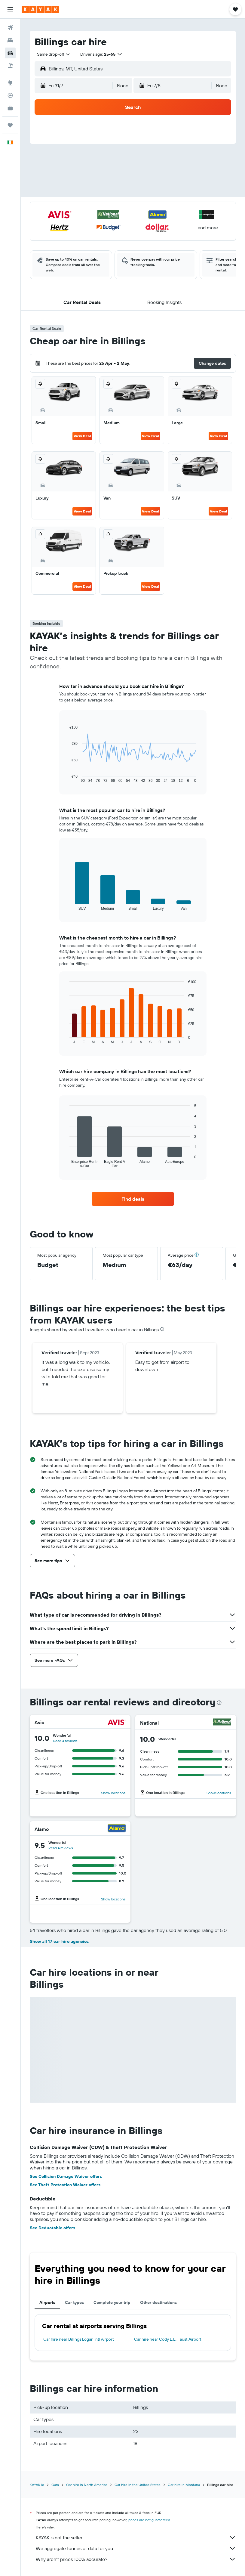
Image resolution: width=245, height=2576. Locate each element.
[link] (133, 1199)
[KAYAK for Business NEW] (10, 108)
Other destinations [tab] (158, 2302)
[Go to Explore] (10, 83)
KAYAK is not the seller (136, 2537)
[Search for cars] (10, 53)
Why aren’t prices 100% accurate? (136, 2559)
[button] (10, 9)
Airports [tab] (47, 2302)
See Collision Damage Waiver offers (66, 2176)
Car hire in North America (86, 2484)
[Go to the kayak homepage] (40, 9)
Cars (55, 2484)
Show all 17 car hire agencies (59, 1941)
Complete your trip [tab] (111, 2302)
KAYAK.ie (37, 2484)
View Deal (82, 436)
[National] (222, 1722)
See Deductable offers (52, 2228)
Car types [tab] (74, 2302)
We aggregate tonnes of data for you (136, 2548)
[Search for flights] (10, 28)
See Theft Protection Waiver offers (65, 2184)
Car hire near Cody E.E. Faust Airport (167, 2339)
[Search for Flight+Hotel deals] (10, 66)
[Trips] (10, 125)
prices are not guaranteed (149, 2520)
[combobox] (54, 54)
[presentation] (162, 1329)
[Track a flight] (10, 95)
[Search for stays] (10, 40)
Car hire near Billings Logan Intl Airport (78, 2339)
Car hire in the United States (138, 2484)
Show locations (113, 1793)
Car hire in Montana (184, 2484)
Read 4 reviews (65, 1740)
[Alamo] (117, 1829)
